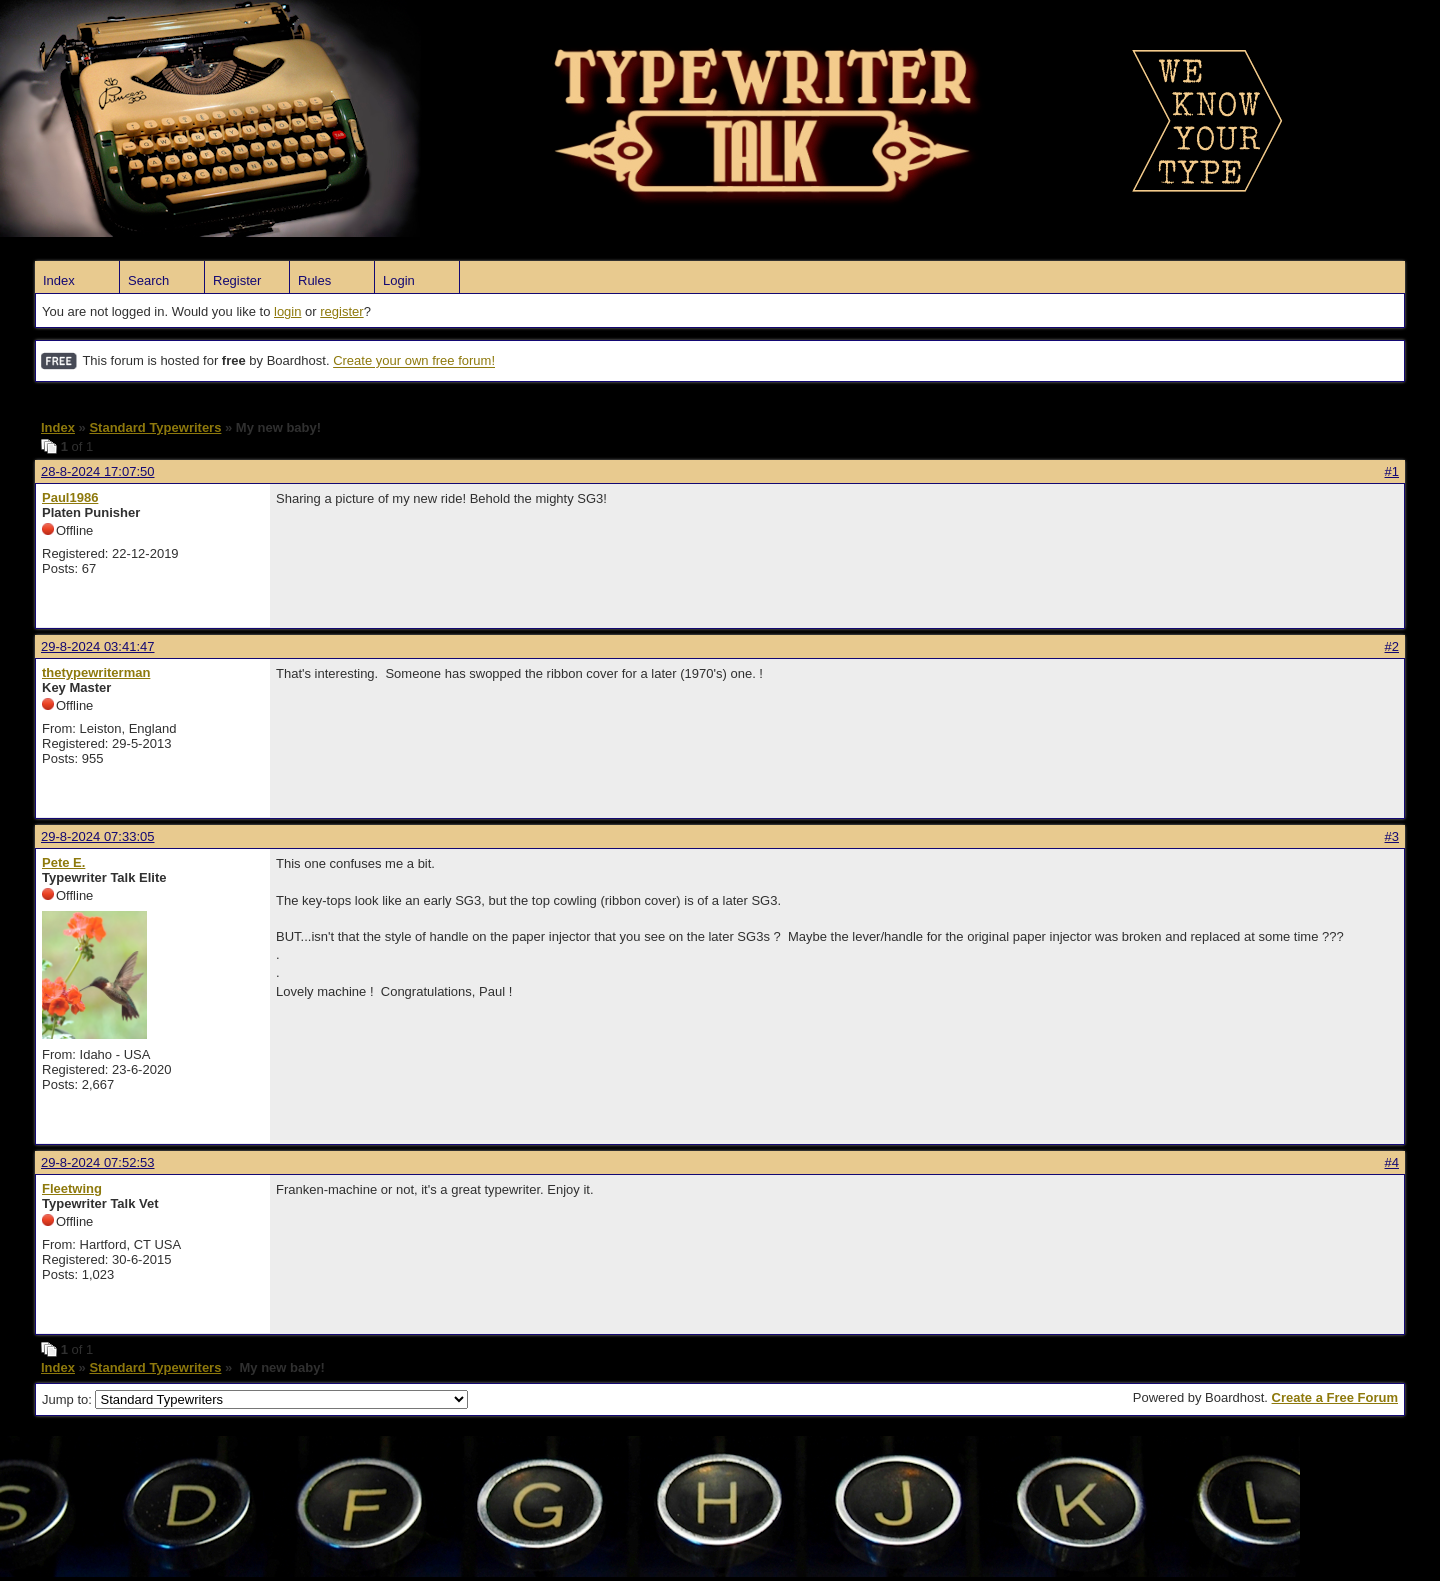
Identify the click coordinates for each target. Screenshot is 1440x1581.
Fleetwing (72, 1188)
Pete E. (63, 862)
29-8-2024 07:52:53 (97, 1162)
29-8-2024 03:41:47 (97, 646)
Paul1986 (70, 497)
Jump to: (255, 1399)
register (341, 311)
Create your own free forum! (414, 361)
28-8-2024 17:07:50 (97, 471)
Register (237, 280)
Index (59, 280)
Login (399, 280)
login (287, 311)
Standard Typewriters (155, 427)
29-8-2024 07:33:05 (97, 836)
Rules (314, 280)
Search (148, 280)
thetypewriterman (96, 672)
